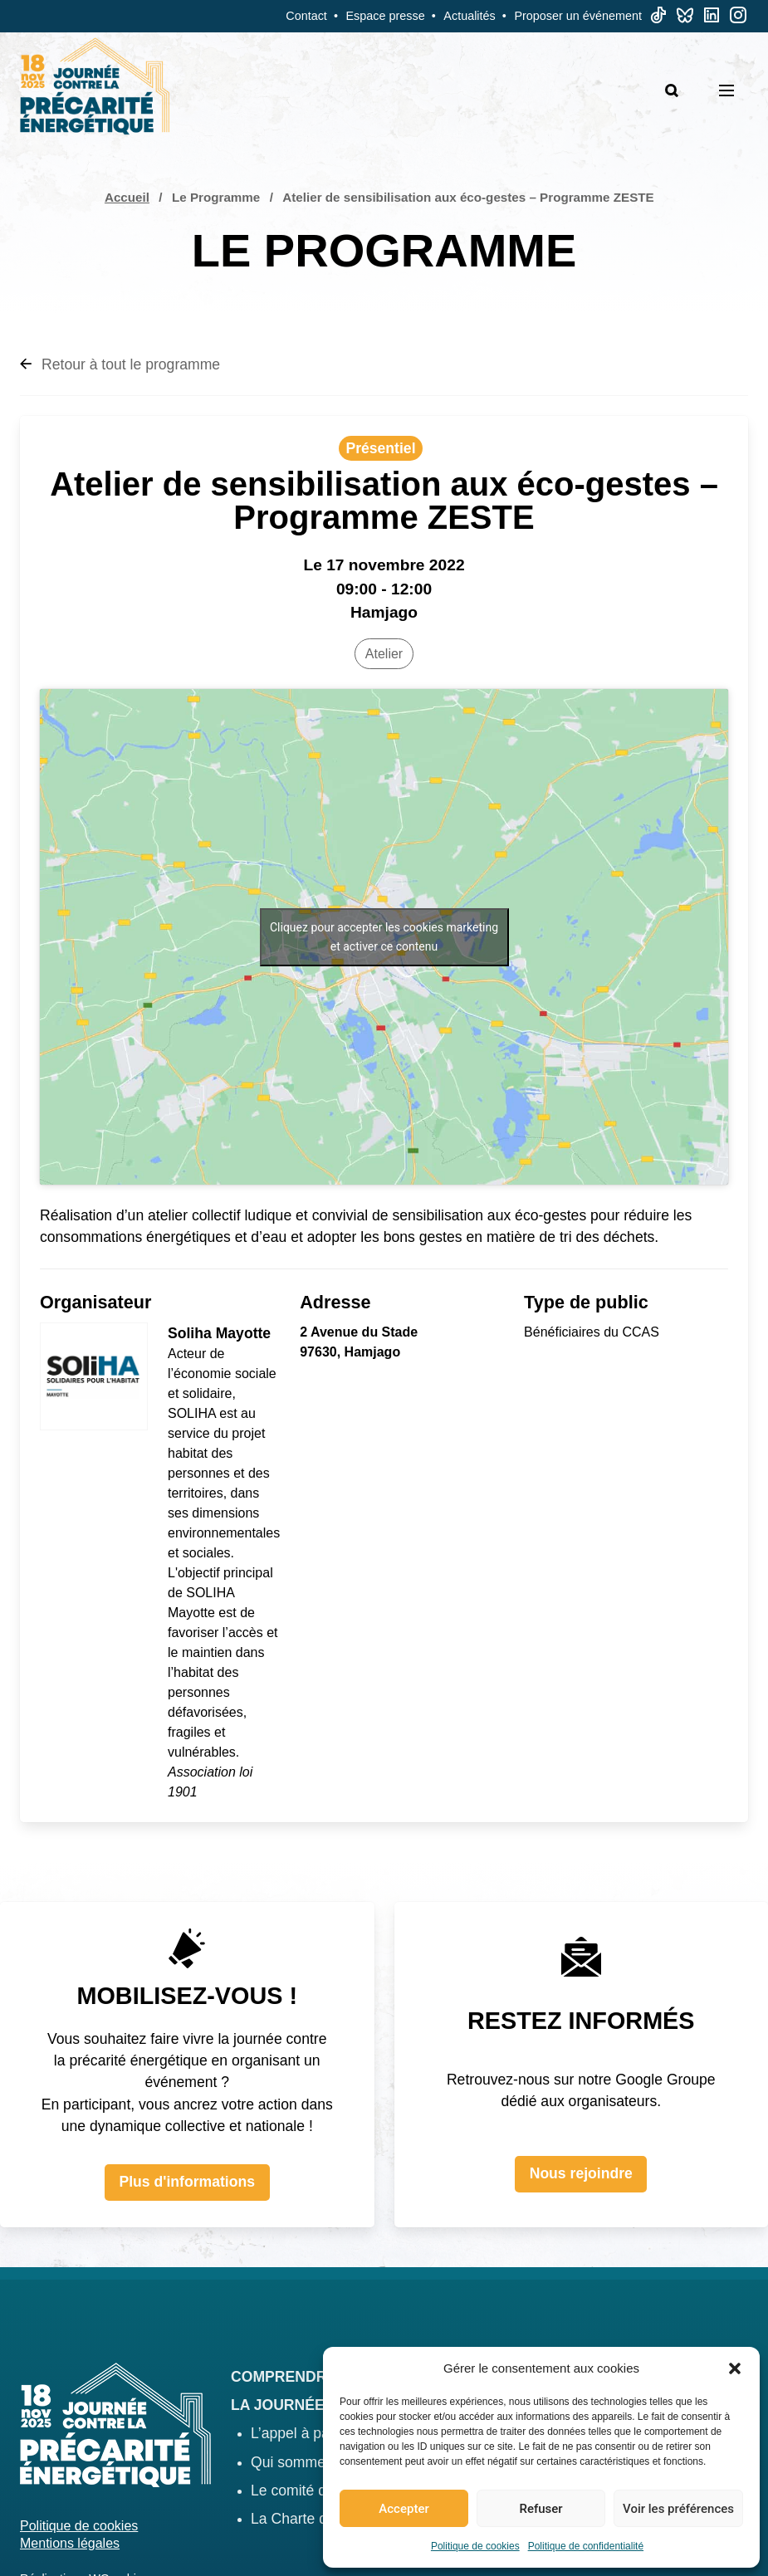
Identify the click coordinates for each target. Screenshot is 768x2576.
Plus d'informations (187, 2181)
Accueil (127, 197)
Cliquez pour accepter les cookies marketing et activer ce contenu (384, 937)
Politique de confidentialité (585, 2546)
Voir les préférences (678, 2508)
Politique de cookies (475, 2546)
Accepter (403, 2508)
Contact (306, 15)
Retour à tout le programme (120, 364)
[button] (734, 2368)
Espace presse (385, 15)
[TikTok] (658, 19)
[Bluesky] (685, 19)
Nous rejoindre (581, 2173)
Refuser (540, 2508)
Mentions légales (70, 2543)
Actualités (469, 15)
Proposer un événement (578, 15)
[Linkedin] (712, 19)
